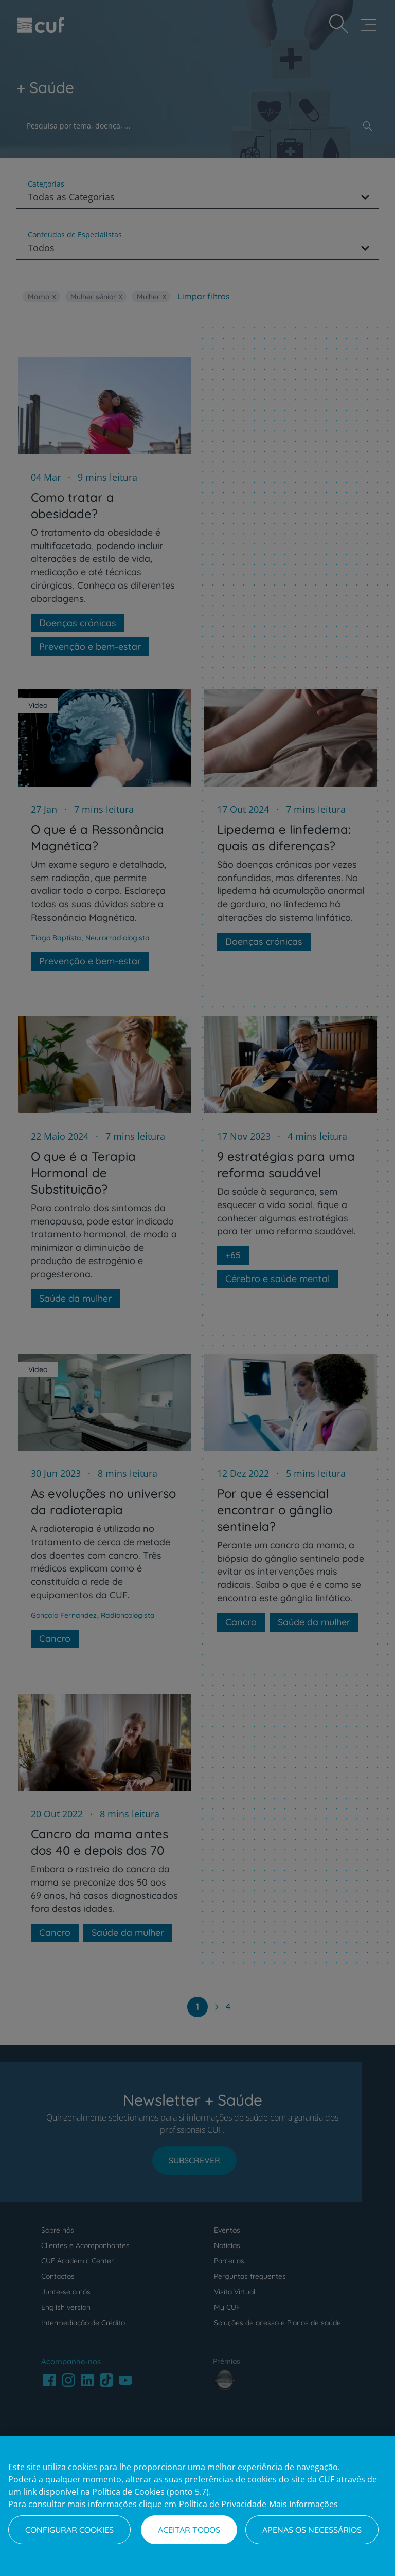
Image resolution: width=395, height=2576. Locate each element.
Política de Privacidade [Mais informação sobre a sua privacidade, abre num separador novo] (222, 2504)
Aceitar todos (189, 2530)
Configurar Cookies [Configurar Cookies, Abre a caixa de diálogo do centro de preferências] (69, 2530)
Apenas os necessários (312, 2530)
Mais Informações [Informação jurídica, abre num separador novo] (303, 2504)
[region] (197, 2506)
